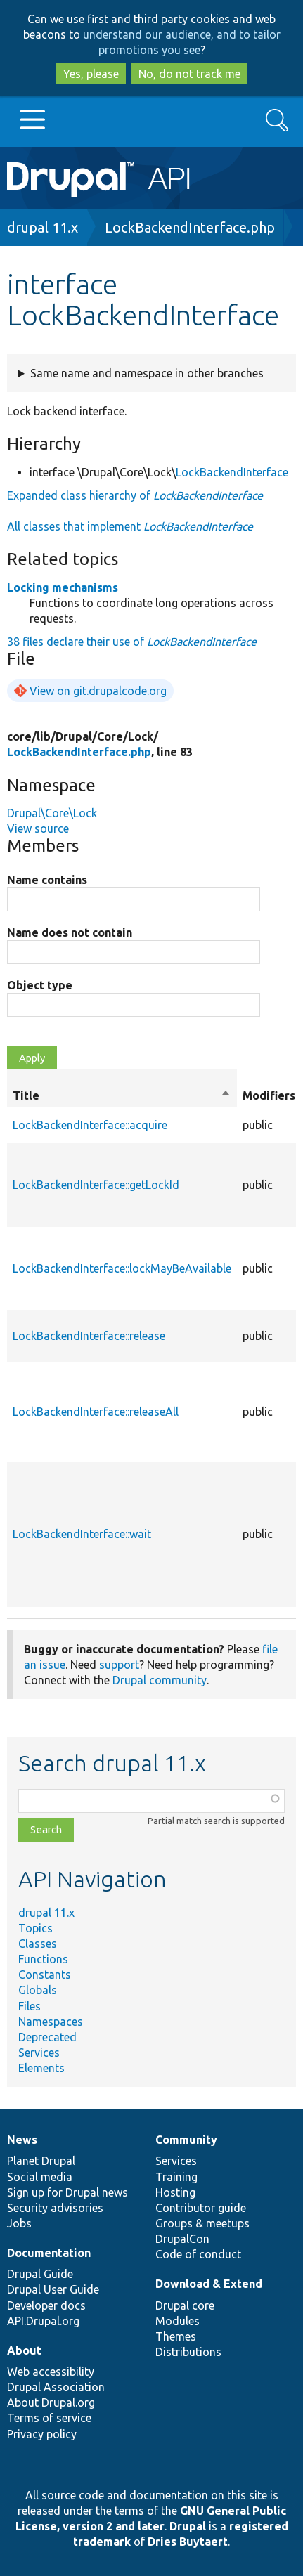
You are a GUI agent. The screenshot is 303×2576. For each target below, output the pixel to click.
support (119, 1664)
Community (186, 2139)
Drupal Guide (40, 2274)
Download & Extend (208, 2283)
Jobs (19, 2223)
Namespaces (50, 2021)
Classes (37, 1943)
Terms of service (49, 2418)
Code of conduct (198, 2254)
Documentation (49, 2252)
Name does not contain (69, 932)
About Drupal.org (51, 2402)
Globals (37, 1990)
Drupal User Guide (53, 2289)
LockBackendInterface (232, 472)
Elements (41, 2068)
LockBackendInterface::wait (82, 1534)
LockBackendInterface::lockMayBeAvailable (122, 1268)
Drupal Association (56, 2387)
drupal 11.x (42, 227)
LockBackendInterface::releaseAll (96, 1411)
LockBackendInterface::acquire (90, 1125)
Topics (35, 1928)
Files (29, 2006)
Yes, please (91, 73)
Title (122, 1095)
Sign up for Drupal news (67, 2192)
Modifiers (269, 1095)
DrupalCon (182, 2238)
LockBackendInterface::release (89, 1335)
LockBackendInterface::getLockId (96, 1184)
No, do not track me (189, 73)
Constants (44, 1974)
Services (39, 2052)
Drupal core (184, 2305)
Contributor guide (200, 2207)
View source (38, 828)
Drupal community (159, 1680)
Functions (43, 1959)
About (24, 2350)
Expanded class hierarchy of (135, 495)
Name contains (47, 879)
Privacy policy (42, 2434)
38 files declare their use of (132, 641)
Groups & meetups (202, 2223)
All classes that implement (130, 526)
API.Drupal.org (43, 2321)
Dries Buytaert (188, 2541)
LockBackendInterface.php (190, 227)
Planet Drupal (41, 2160)
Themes (175, 2336)
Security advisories (55, 2207)
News (22, 2139)
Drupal (187, 2526)
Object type (39, 985)
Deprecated (47, 2037)
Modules (177, 2321)
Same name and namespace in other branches (147, 373)
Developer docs (46, 2305)
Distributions (188, 2352)
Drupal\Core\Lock (52, 813)
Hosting (175, 2192)
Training (176, 2177)
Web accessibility (50, 2371)
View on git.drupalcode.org (98, 690)
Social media (39, 2177)
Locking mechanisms (62, 587)
